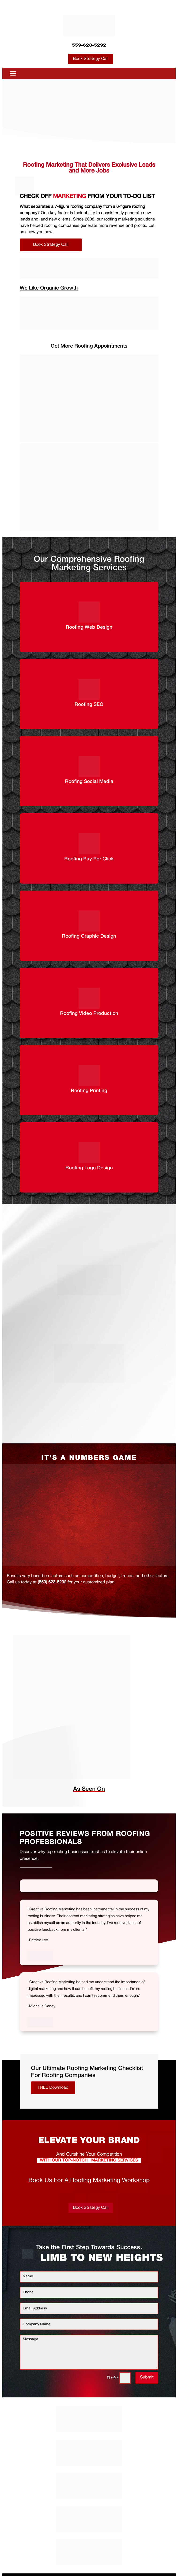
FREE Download (53, 2088)
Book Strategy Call (90, 59)
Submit (147, 2377)
